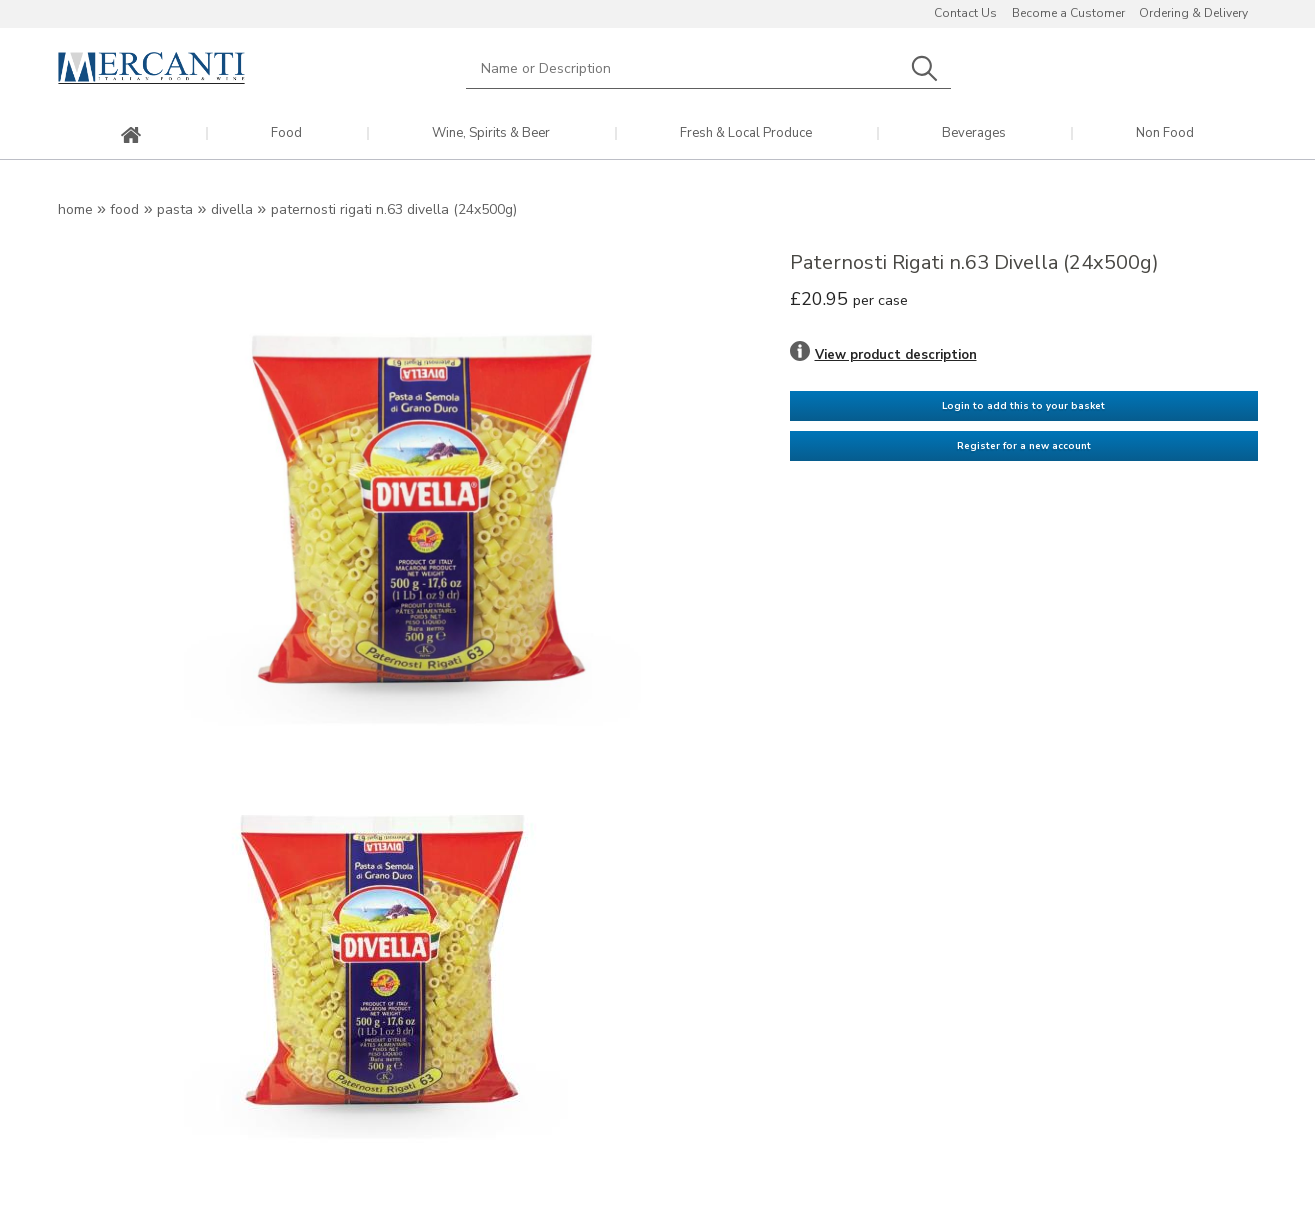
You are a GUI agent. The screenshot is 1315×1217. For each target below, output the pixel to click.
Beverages (974, 133)
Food (286, 133)
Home (75, 209)
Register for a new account (1023, 445)
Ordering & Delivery (1193, 13)
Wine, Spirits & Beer (491, 133)
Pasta (175, 209)
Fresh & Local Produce (746, 133)
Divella (232, 209)
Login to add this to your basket (1024, 405)
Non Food (1165, 133)
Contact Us (965, 13)
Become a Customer (1068, 13)
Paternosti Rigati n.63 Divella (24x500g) (394, 209)
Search (925, 68)
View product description (896, 355)
